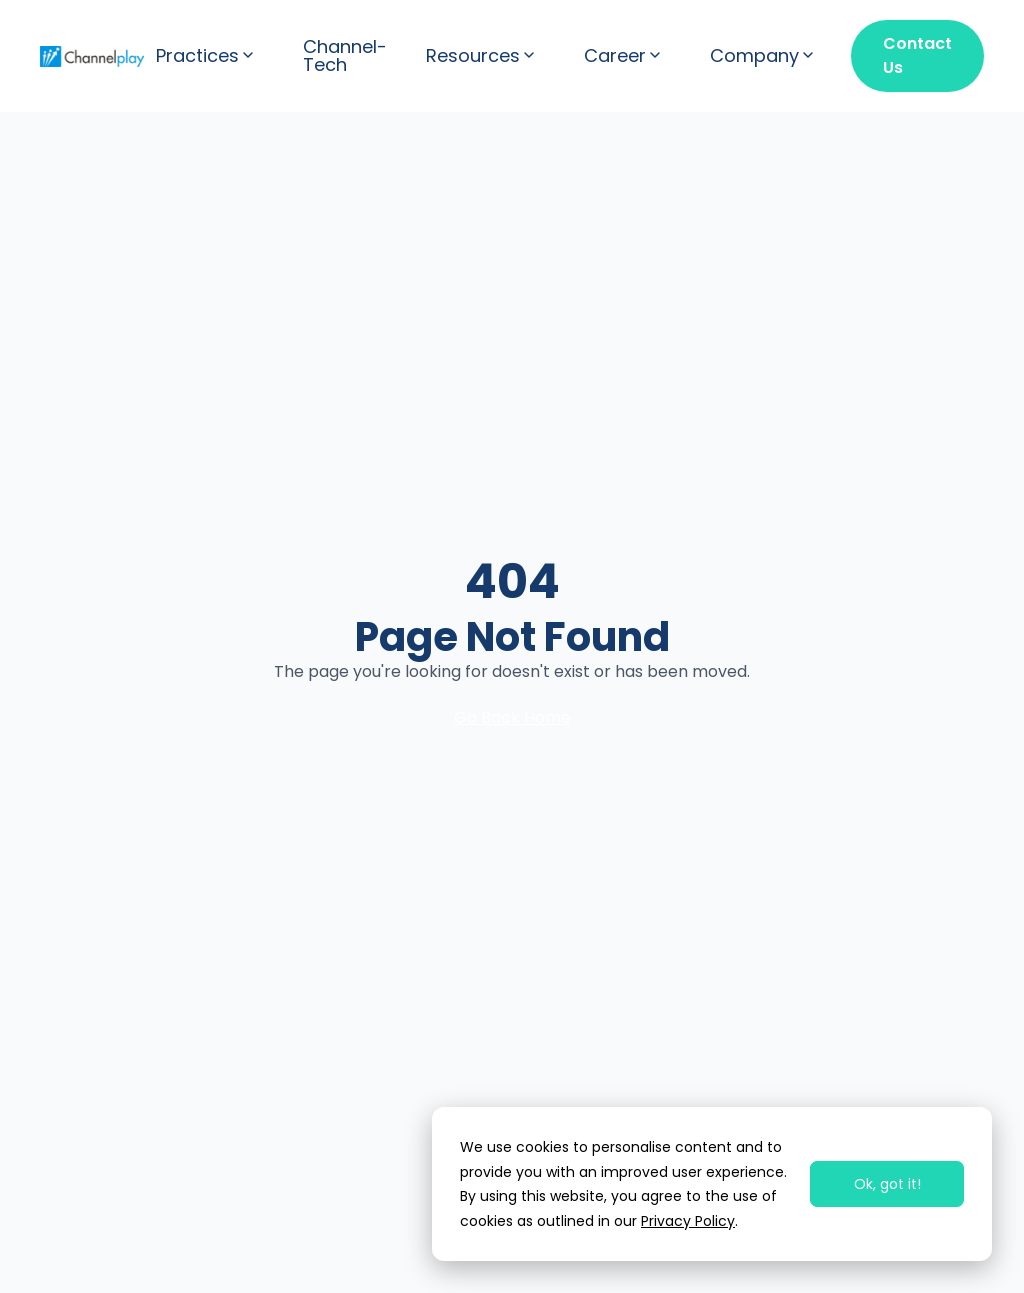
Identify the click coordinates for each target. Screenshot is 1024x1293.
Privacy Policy (688, 1221)
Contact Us (917, 55)
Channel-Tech (345, 56)
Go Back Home (512, 717)
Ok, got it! (887, 1184)
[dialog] (712, 1184)
